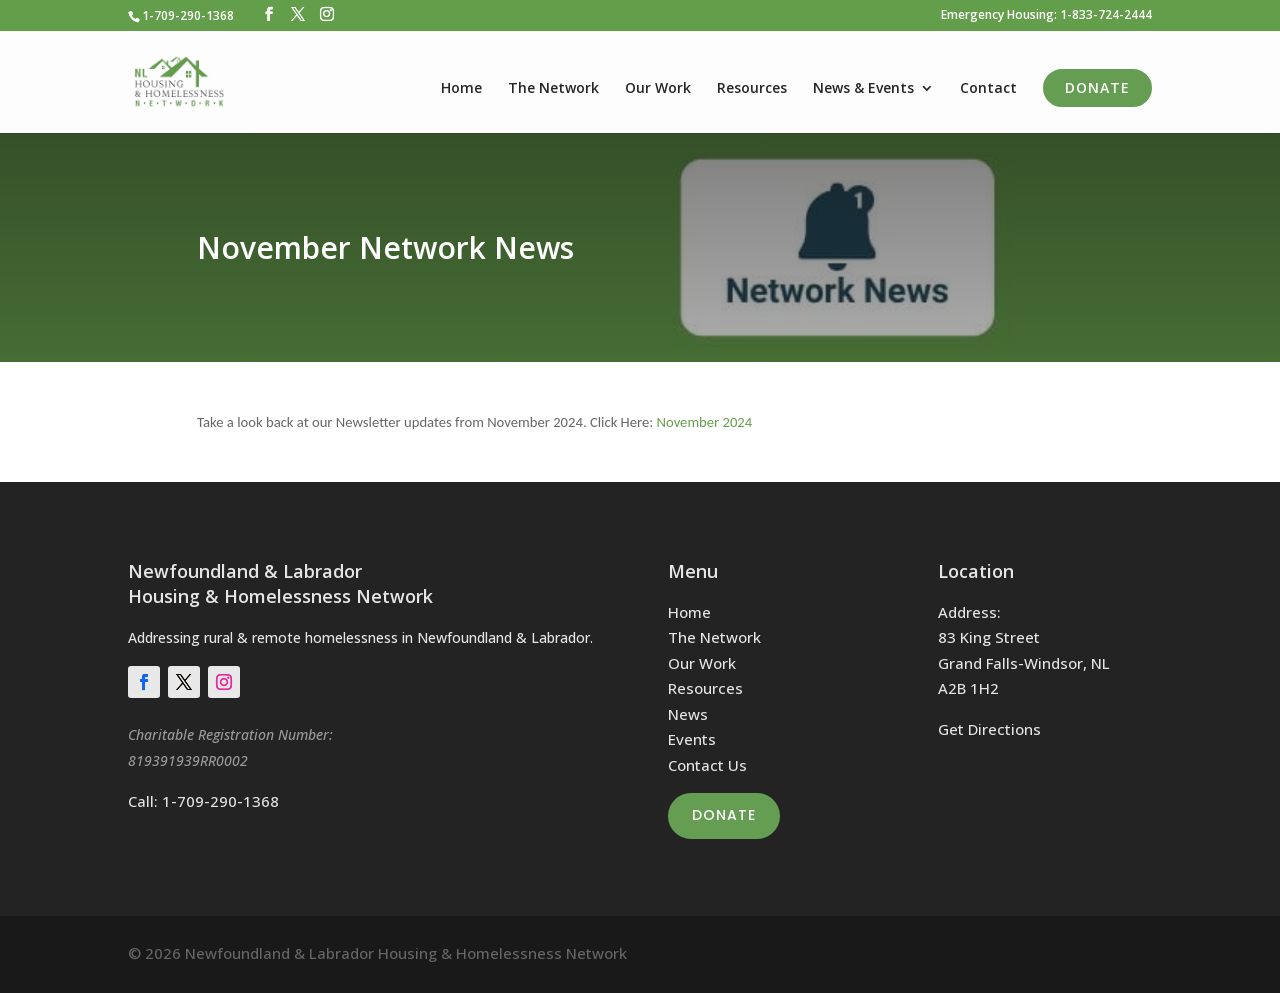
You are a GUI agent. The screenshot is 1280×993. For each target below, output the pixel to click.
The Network (553, 89)
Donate (1097, 87)
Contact (988, 89)
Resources (752, 89)
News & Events (863, 89)
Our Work (658, 89)
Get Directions (989, 729)
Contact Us (707, 765)
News (688, 714)
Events (692, 739)
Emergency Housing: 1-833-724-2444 (1046, 16)
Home (461, 89)
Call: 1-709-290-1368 (203, 801)
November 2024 (705, 422)
